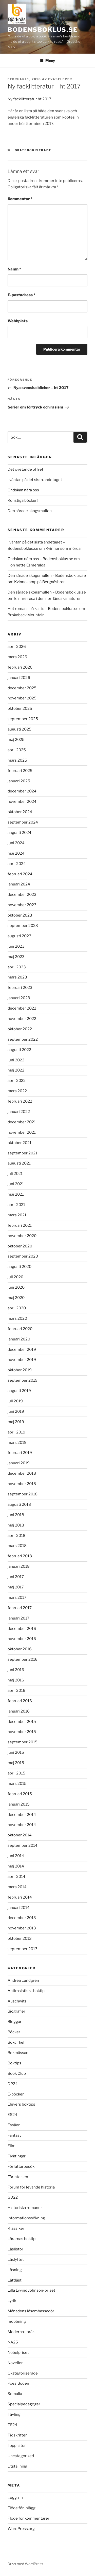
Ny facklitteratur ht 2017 (29, 99)
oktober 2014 (20, 1835)
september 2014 (22, 1845)
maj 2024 (16, 853)
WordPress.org (21, 2528)
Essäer (14, 2125)
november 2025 (22, 698)
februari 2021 (20, 1225)
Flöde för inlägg (21, 2508)
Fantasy (15, 2135)
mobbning (17, 2321)
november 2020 (22, 1236)
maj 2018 (16, 1525)
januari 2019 (19, 1463)
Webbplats (18, 321)
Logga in (15, 2497)
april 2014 (16, 1876)
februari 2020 (20, 1329)
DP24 (13, 2084)
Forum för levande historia (31, 2187)
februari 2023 (20, 987)
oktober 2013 (20, 1938)
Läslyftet (16, 2259)
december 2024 (22, 791)
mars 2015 (17, 1783)
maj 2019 (16, 1422)
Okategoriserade (33, 150)
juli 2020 (15, 1277)
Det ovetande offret (25, 469)
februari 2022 (20, 1101)
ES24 (12, 2114)
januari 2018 (19, 1566)
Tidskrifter (17, 2435)
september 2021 (22, 1153)
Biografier (16, 2011)
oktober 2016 (20, 1649)
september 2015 (22, 1742)
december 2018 (22, 1473)
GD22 (13, 2197)
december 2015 (22, 1721)
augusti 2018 (19, 1504)
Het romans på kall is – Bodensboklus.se (43, 608)
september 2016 (22, 1659)
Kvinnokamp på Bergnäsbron (40, 582)
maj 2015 (16, 1763)
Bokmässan (18, 2052)
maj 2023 (16, 956)
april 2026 (17, 646)
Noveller (15, 2363)
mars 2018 (17, 1545)
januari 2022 (19, 1111)
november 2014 (22, 1824)
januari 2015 (19, 1804)
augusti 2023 (19, 936)
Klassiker (16, 2228)
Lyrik (12, 2300)
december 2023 (22, 894)
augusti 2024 (19, 832)
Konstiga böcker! (23, 500)
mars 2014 (17, 1887)
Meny (47, 60)
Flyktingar (17, 2156)
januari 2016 (19, 1711)
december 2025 (22, 688)
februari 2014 (20, 1897)
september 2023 (23, 925)
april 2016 (16, 1690)
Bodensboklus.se (43, 29)
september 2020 (23, 1256)
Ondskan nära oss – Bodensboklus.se (40, 559)
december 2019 (22, 1349)
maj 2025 (16, 739)
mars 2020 (17, 1318)
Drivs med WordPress (25, 2564)
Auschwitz (17, 2001)
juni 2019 (16, 1411)
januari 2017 (18, 1618)
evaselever (60, 79)
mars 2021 (17, 1215)
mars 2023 (17, 977)
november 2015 (22, 1731)
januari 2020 (19, 1339)
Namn (14, 269)
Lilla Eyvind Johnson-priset (31, 2290)
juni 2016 (16, 1670)
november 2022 (22, 1018)
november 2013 (22, 1928)
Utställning (17, 2466)
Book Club (17, 2073)
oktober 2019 (20, 1370)
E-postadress (21, 295)
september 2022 (23, 1039)
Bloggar (15, 2021)
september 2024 (23, 822)
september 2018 (22, 1494)
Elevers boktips (21, 2104)
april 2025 (17, 750)
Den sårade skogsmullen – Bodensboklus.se (47, 575)
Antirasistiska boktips (27, 1991)
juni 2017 (16, 1577)
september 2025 (23, 719)
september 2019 (22, 1380)
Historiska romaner (25, 2207)
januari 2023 (19, 998)
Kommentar (20, 199)
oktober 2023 (20, 915)
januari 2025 (19, 781)
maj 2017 (16, 1587)
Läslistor (15, 2249)
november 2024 (22, 801)
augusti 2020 (19, 1266)
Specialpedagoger (24, 2404)
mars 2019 (17, 1442)
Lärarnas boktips (22, 2239)
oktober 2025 (20, 708)
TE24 (12, 2425)
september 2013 (22, 1949)
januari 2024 (19, 884)
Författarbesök (21, 2166)
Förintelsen (18, 2177)
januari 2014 (19, 1907)
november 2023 (22, 905)
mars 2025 (17, 760)
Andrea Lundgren (23, 1980)
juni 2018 (16, 1515)
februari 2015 (20, 1794)
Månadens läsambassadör (31, 2311)
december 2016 (22, 1628)
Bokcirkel (16, 2042)
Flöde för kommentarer (28, 2518)
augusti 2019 (19, 1390)
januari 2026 (19, 677)
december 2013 (22, 1918)
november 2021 (22, 1132)
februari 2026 (20, 667)
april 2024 (17, 863)
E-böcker (16, 2094)
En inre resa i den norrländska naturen (48, 598)
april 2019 (16, 1432)
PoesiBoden (18, 2383)
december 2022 (22, 1008)
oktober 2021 (19, 1143)
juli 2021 (15, 1173)
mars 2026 (17, 657)
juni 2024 (16, 843)
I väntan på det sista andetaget (35, 479)
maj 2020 (16, 1297)
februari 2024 (20, 874)
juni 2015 (16, 1752)
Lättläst (15, 2280)
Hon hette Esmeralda (26, 565)
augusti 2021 (19, 1163)
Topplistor (17, 2445)
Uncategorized (21, 2456)
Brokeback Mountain (26, 615)
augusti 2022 (19, 1049)
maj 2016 (16, 1680)
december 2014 (22, 1814)
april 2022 (17, 1080)
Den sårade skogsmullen (30, 511)
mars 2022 (17, 1091)
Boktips (14, 2063)
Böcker (14, 2032)
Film (11, 2146)
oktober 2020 (20, 1246)
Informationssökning (26, 2218)
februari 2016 (20, 1701)
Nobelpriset (18, 2352)
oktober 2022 (20, 1029)
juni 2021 (16, 1184)
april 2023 (17, 967)
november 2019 (22, 1359)
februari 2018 (20, 1556)
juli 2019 (15, 1401)
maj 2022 (16, 1070)
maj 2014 (16, 1866)
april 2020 (17, 1308)
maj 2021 (16, 1194)
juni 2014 (16, 1856)
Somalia (15, 2393)
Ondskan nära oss (23, 490)
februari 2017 (20, 1608)
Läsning (15, 2270)
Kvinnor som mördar (64, 548)
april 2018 (16, 1535)
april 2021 (16, 1204)
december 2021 (22, 1122)
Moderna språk (21, 2332)
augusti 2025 (19, 729)
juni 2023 (16, 946)
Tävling (14, 2414)
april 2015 (16, 1773)
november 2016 (22, 1638)
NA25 (13, 2342)
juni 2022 (16, 1060)
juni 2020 (16, 1287)
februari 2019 (20, 1452)
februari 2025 (20, 770)
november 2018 (22, 1483)
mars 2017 (17, 1597)
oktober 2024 (20, 812)
